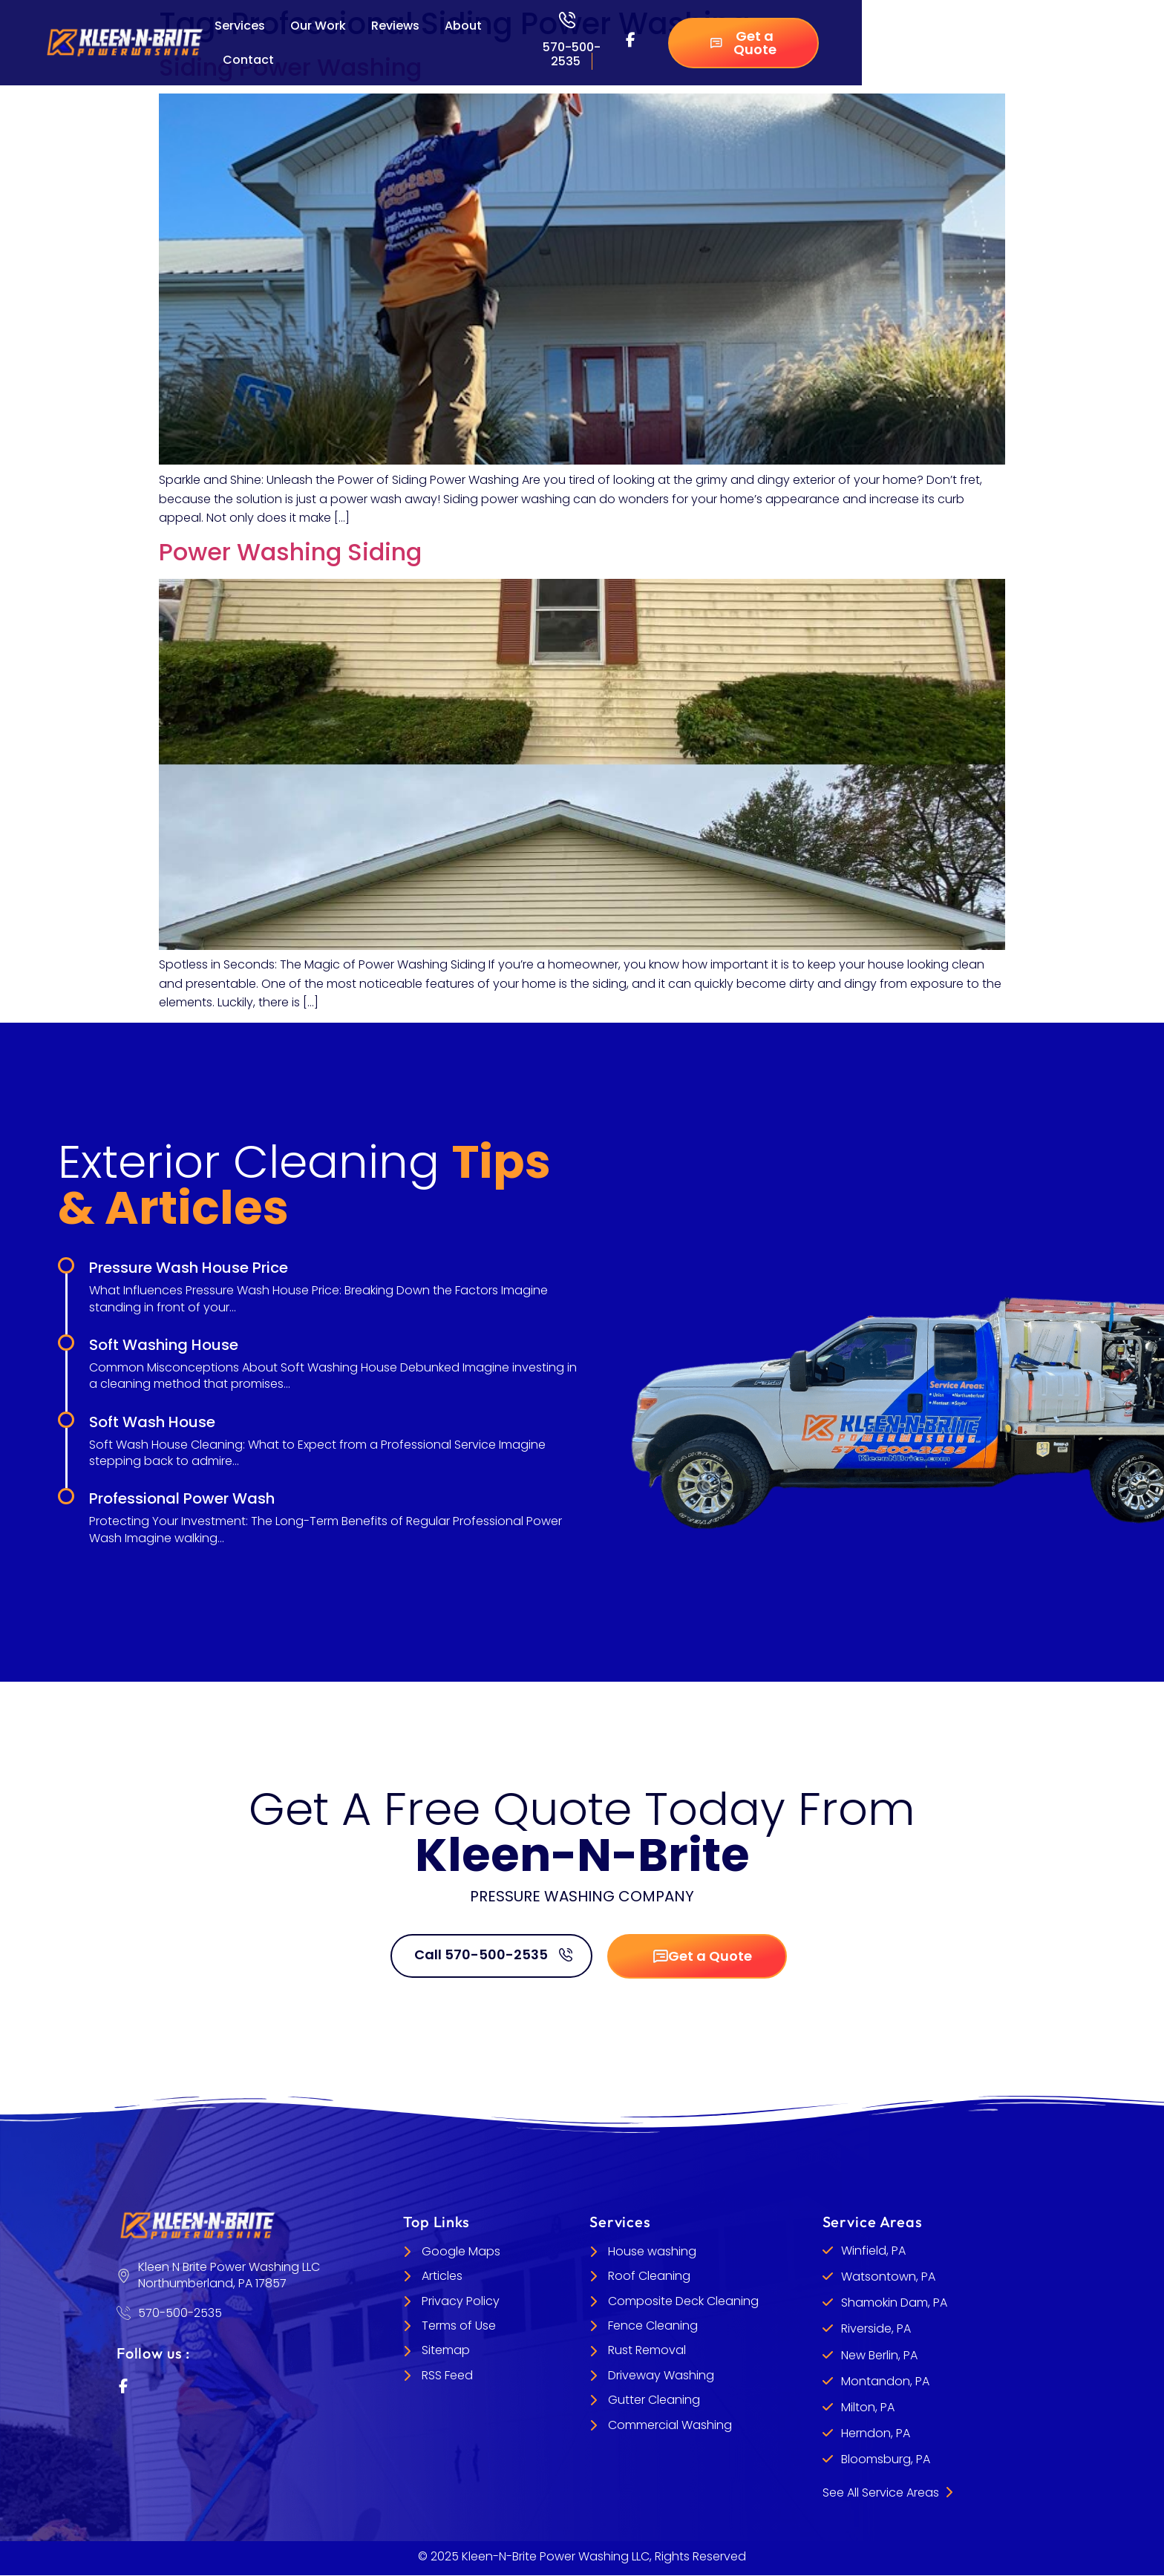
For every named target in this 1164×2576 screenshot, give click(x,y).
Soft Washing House (163, 1344)
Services (240, 25)
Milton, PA (868, 2407)
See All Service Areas (887, 2492)
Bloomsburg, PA (885, 2459)
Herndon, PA (875, 2433)
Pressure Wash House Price (188, 1267)
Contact (248, 59)
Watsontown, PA (888, 2276)
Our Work (318, 25)
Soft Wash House (152, 1422)
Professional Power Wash (182, 1498)
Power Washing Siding (290, 551)
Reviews (395, 25)
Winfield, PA (873, 2250)
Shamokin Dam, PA (894, 2302)
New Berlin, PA (879, 2355)
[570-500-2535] (567, 20)
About (463, 25)
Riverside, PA (876, 2329)
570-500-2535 (572, 54)
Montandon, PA (885, 2381)
